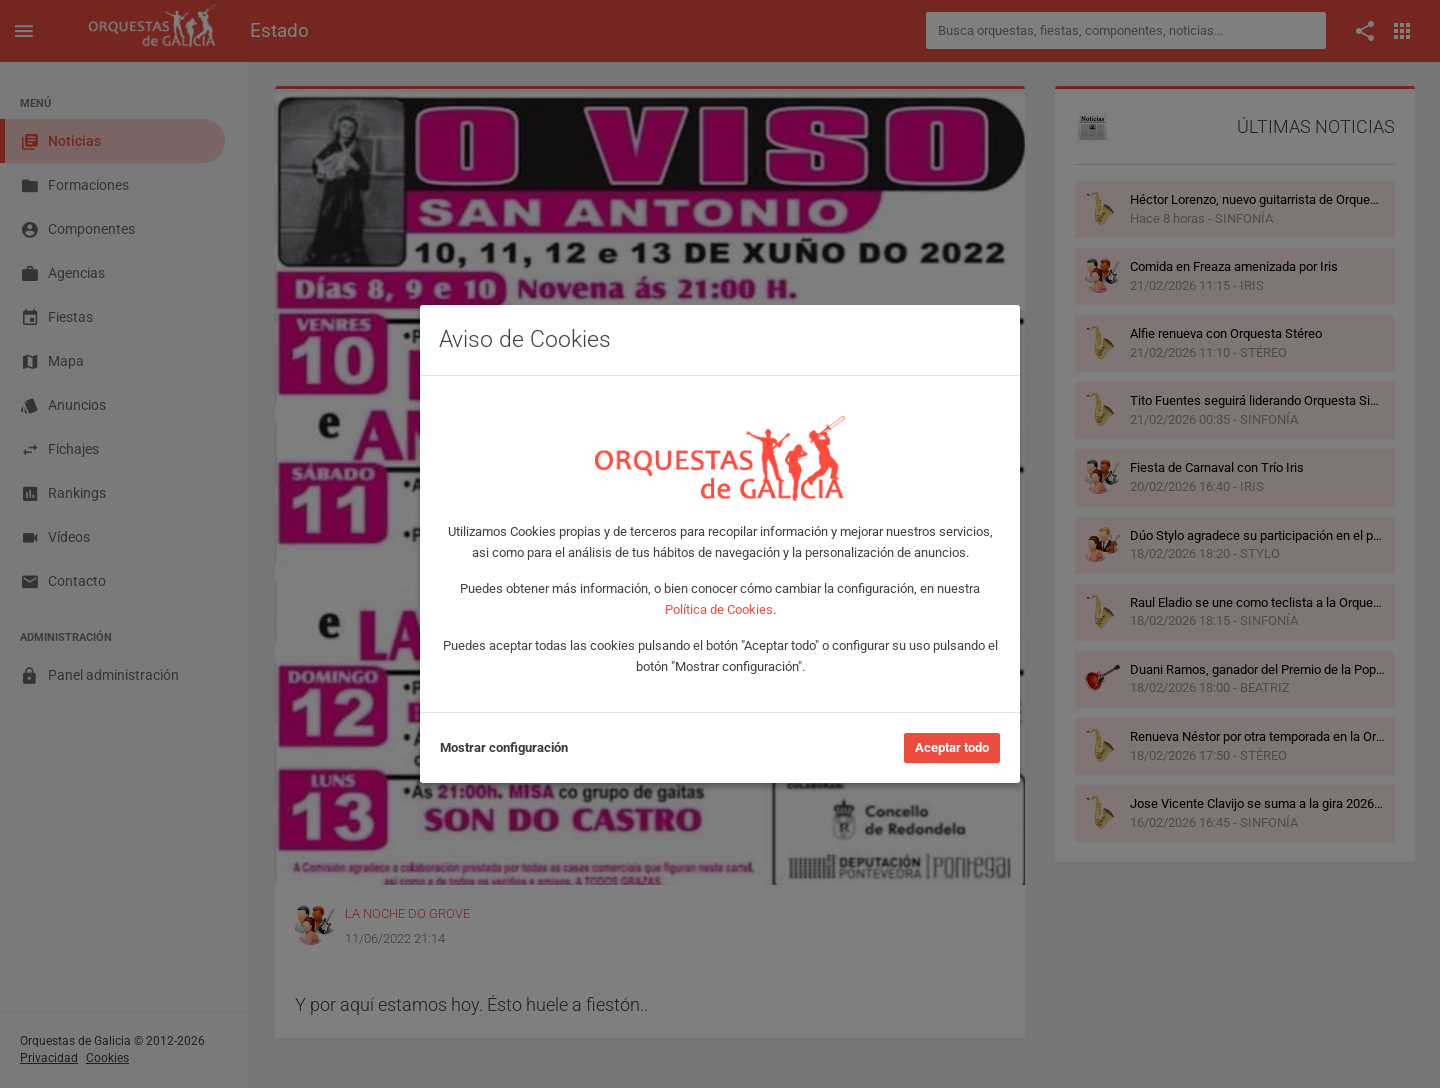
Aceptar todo (952, 747)
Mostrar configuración (504, 747)
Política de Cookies (719, 609)
